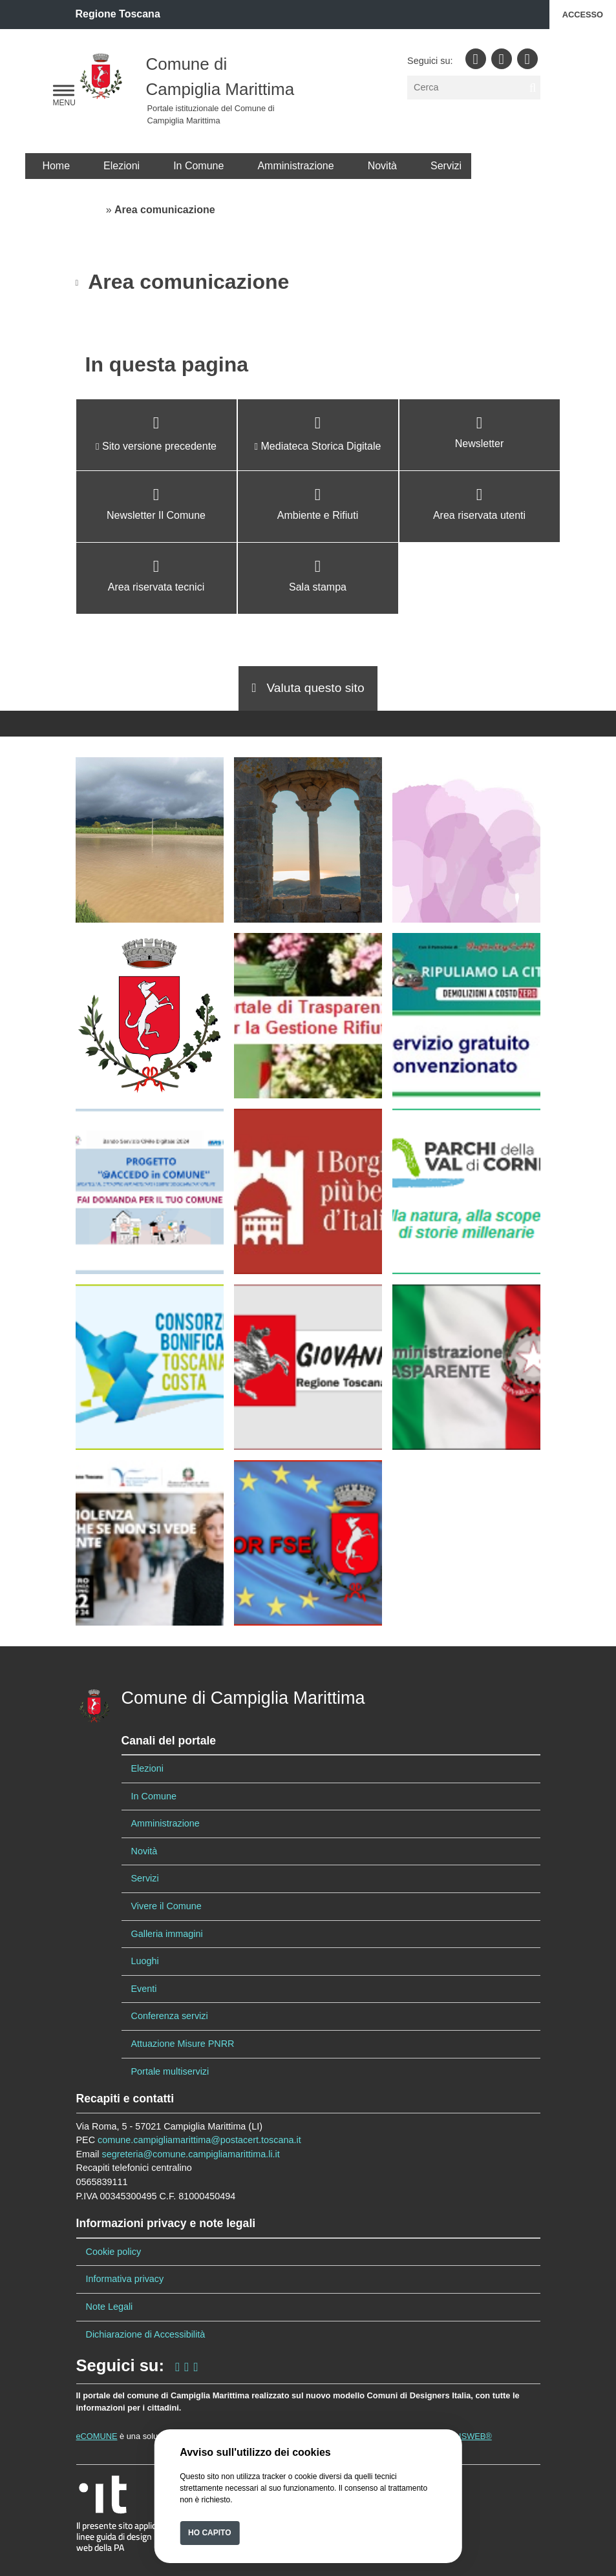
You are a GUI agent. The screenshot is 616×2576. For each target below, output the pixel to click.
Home (56, 165)
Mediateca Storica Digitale (321, 446)
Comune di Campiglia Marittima (243, 1698)
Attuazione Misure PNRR (183, 2043)
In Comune (198, 165)
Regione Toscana (118, 13)
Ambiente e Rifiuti (317, 515)
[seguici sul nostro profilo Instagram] (186, 2365)
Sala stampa (317, 586)
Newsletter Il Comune (156, 515)
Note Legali (109, 2306)
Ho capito (209, 2532)
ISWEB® (475, 2436)
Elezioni (121, 165)
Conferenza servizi (169, 2016)
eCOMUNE (97, 2436)
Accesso (582, 14)
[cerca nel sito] (533, 88)
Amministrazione (295, 165)
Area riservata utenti (479, 515)
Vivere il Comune (166, 1906)
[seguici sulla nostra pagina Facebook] (177, 2365)
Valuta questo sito (307, 688)
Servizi (446, 165)
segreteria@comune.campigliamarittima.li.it (190, 2154)
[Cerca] (473, 88)
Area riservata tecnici (156, 586)
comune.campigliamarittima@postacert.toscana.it (199, 2140)
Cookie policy (114, 2251)
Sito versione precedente (159, 446)
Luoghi (145, 1961)
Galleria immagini (167, 1934)
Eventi (144, 1989)
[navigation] (64, 90)
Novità (382, 165)
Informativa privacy (125, 2279)
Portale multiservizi (170, 2071)
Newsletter (479, 443)
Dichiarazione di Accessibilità (146, 2334)
